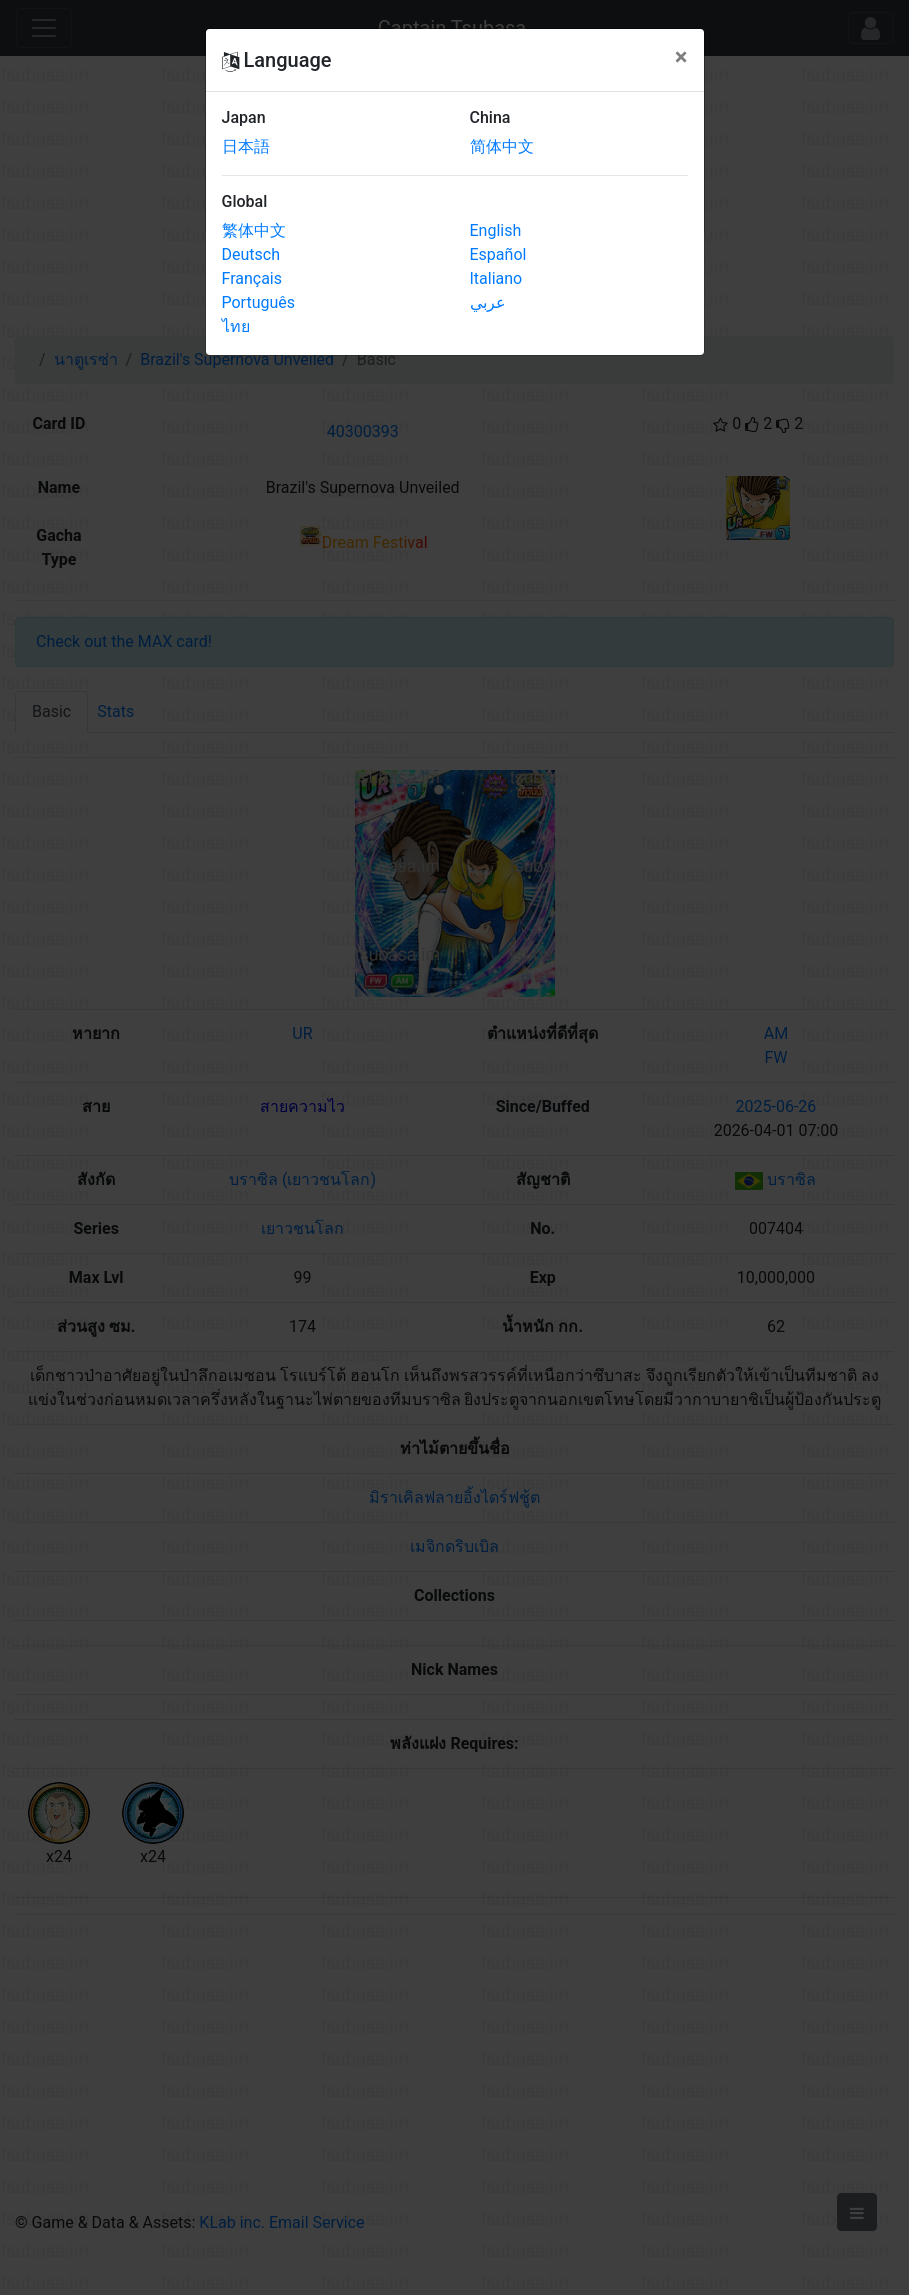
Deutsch (251, 254)
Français (252, 278)
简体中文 (502, 146)
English (496, 230)
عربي (488, 302)
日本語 (246, 146)
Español (498, 254)
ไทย (236, 326)
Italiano (496, 278)
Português (259, 302)
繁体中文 (254, 230)
